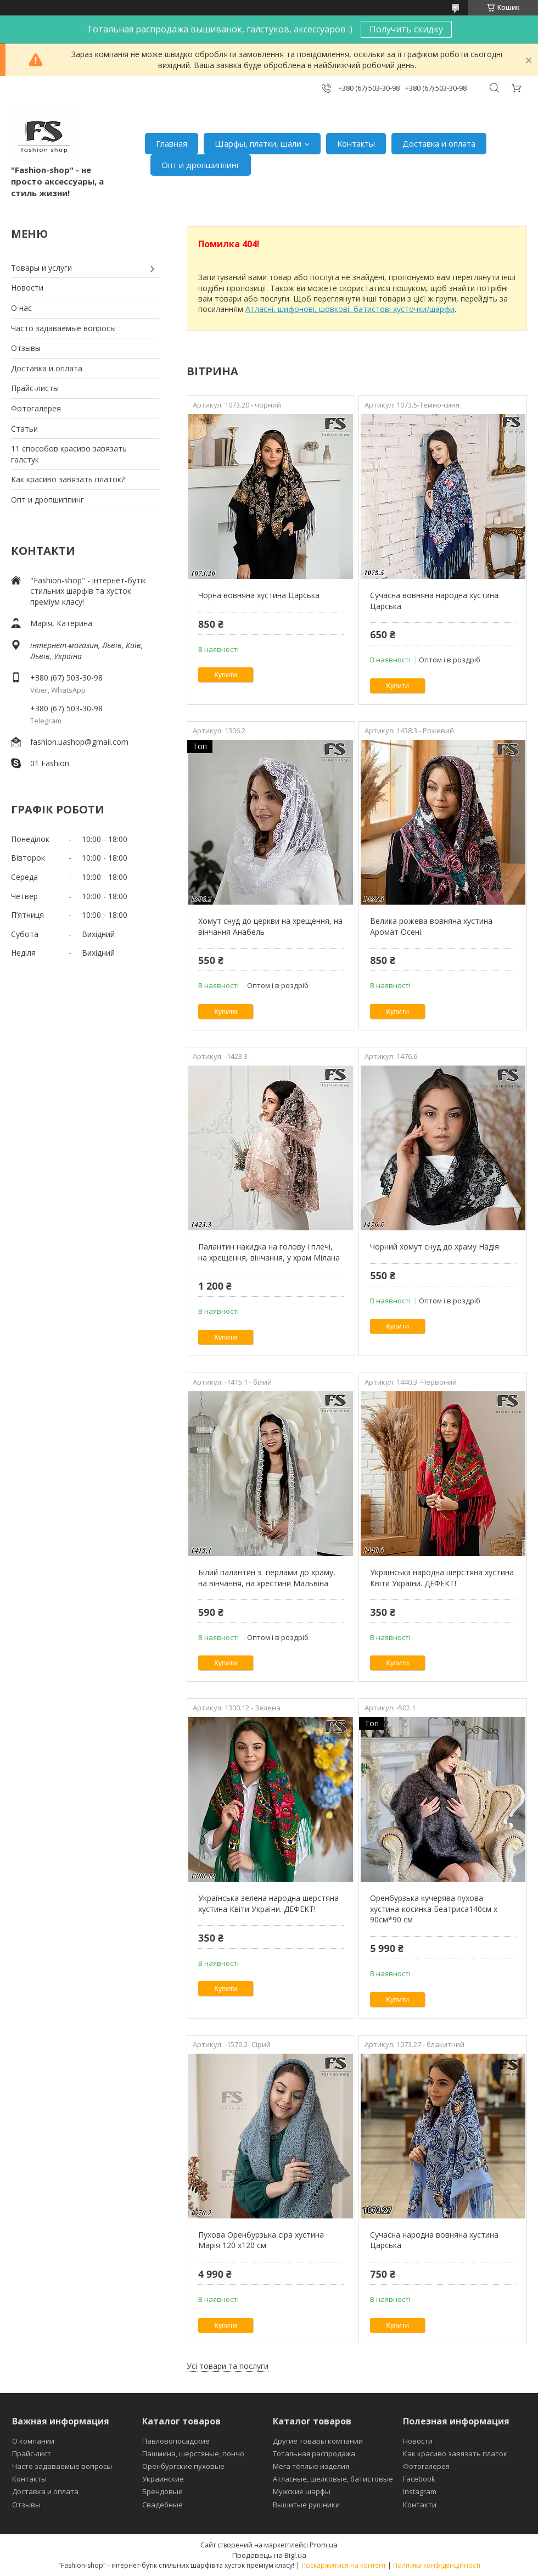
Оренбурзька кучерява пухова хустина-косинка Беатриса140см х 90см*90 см (433, 1909)
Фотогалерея (36, 408)
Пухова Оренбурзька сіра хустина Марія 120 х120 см (261, 2240)
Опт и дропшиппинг (200, 164)
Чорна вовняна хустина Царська (259, 595)
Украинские (163, 2479)
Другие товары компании (318, 2441)
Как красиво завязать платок (455, 2453)
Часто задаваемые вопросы (63, 328)
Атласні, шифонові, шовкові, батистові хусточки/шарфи (350, 309)
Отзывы (26, 348)
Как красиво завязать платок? (68, 479)
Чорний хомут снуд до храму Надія (434, 1246)
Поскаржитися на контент (343, 2565)
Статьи (24, 428)
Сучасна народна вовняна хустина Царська (434, 2240)
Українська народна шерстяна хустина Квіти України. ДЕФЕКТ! (442, 1577)
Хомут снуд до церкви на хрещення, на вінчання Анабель (270, 926)
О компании (33, 2441)
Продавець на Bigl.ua (269, 2555)
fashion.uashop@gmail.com (79, 742)
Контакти (419, 2505)
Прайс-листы (35, 388)
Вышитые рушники (306, 2505)
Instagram (419, 2491)
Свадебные (162, 2505)
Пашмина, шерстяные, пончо (193, 2453)
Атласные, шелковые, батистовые (333, 2479)
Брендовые (162, 2491)
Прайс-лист (31, 2453)
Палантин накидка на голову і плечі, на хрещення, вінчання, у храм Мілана (269, 1252)
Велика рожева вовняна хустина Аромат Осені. (431, 926)
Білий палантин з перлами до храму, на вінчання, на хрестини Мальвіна (266, 1577)
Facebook (419, 2479)
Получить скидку (406, 29)
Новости (27, 287)
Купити (225, 675)
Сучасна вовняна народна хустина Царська (434, 600)
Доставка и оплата (438, 143)
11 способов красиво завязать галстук (69, 454)
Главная (171, 143)
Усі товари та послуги (227, 2366)
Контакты (356, 143)
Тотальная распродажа (314, 2453)
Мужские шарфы (301, 2491)
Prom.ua (324, 2545)
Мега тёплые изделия (311, 2466)
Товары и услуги (41, 268)
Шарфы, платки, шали (258, 143)
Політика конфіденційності (436, 2565)
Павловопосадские (176, 2441)
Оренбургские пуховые (183, 2466)
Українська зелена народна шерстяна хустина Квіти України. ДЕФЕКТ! (268, 1903)
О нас (21, 308)
